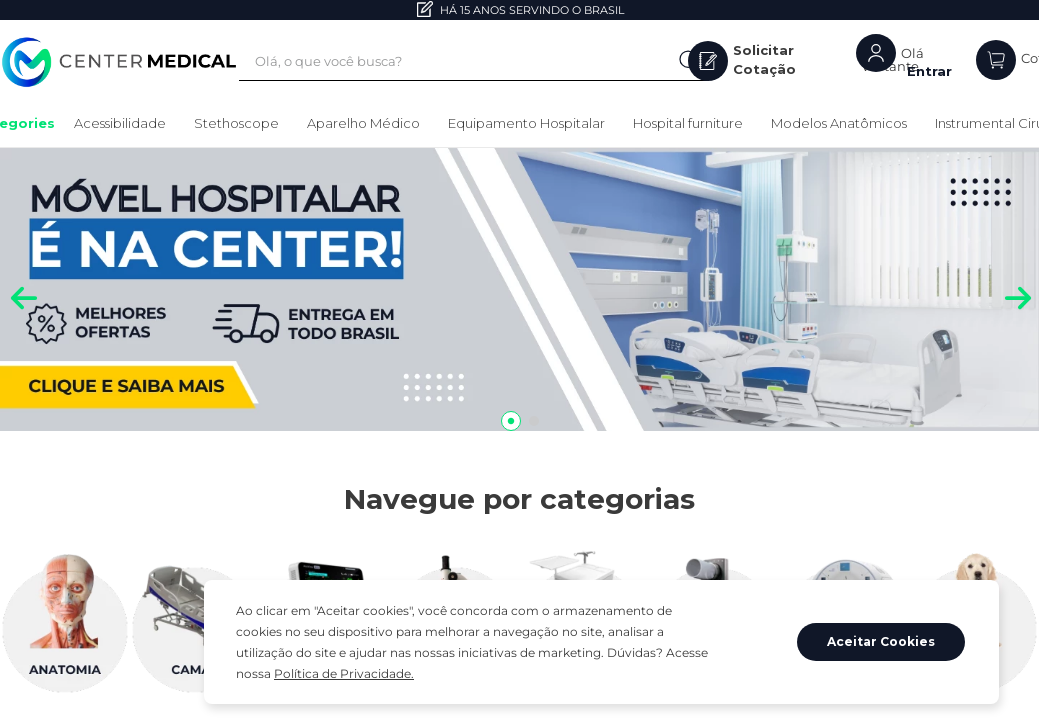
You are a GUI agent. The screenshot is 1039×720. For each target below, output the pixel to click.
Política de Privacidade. (602, 673)
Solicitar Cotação (774, 60)
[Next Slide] (1016, 291)
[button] (511, 421)
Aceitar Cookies (881, 653)
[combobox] (488, 61)
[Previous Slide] (22, 291)
